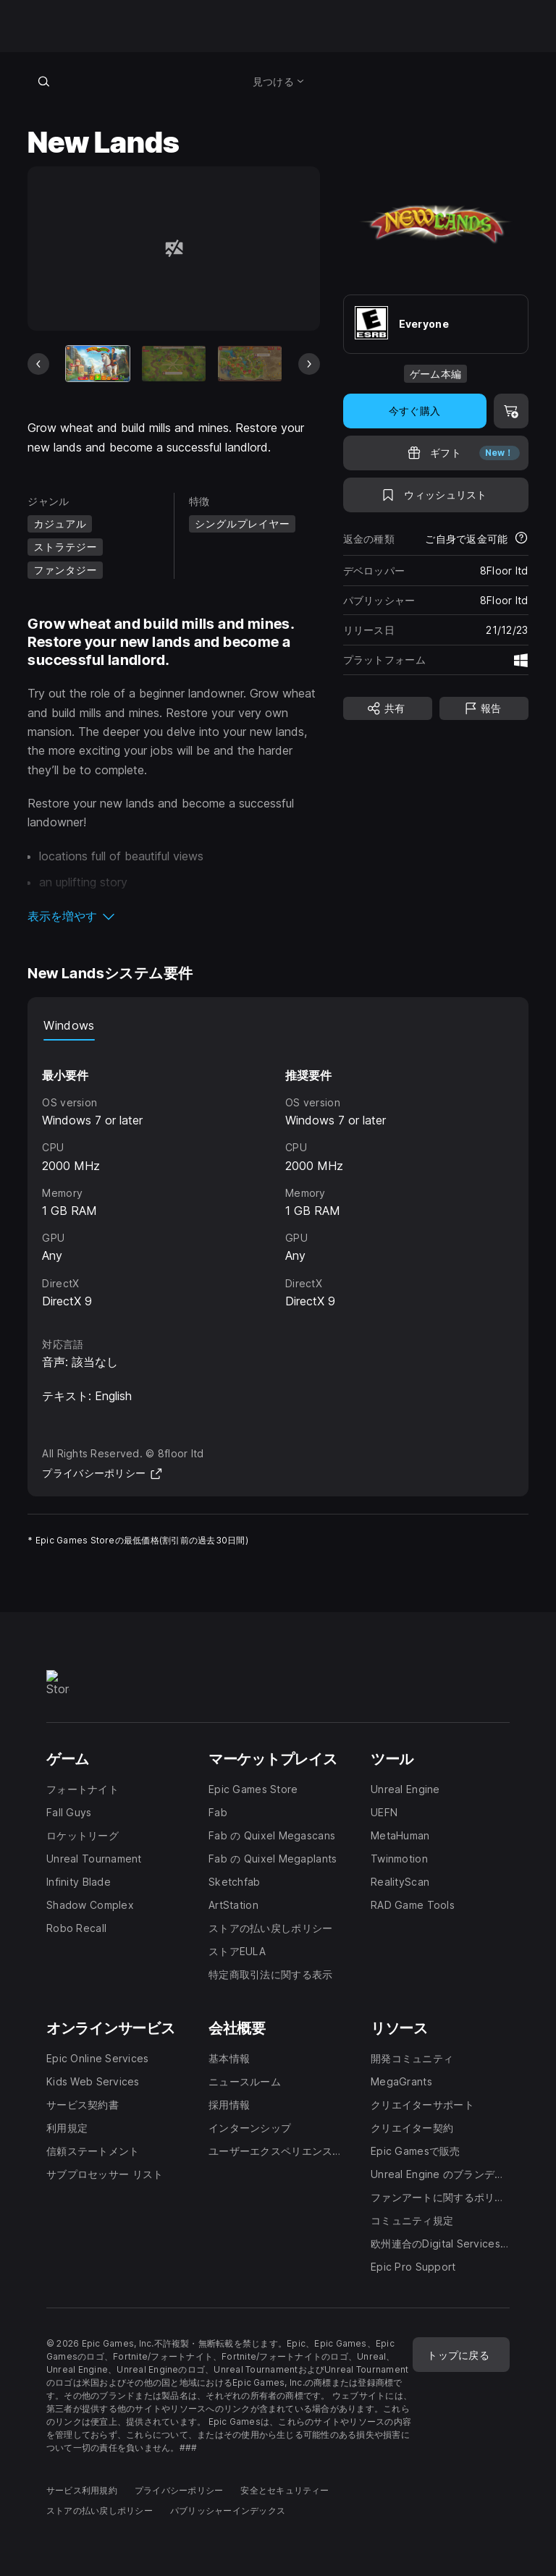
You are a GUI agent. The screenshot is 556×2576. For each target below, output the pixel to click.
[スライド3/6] (249, 363)
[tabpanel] (277, 1176)
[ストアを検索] (43, 81)
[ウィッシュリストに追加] (435, 495)
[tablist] (277, 1026)
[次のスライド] (309, 364)
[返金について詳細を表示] (521, 539)
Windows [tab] (68, 1025)
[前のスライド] (38, 364)
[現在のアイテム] (97, 363)
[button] (173, 916)
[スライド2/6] (173, 363)
